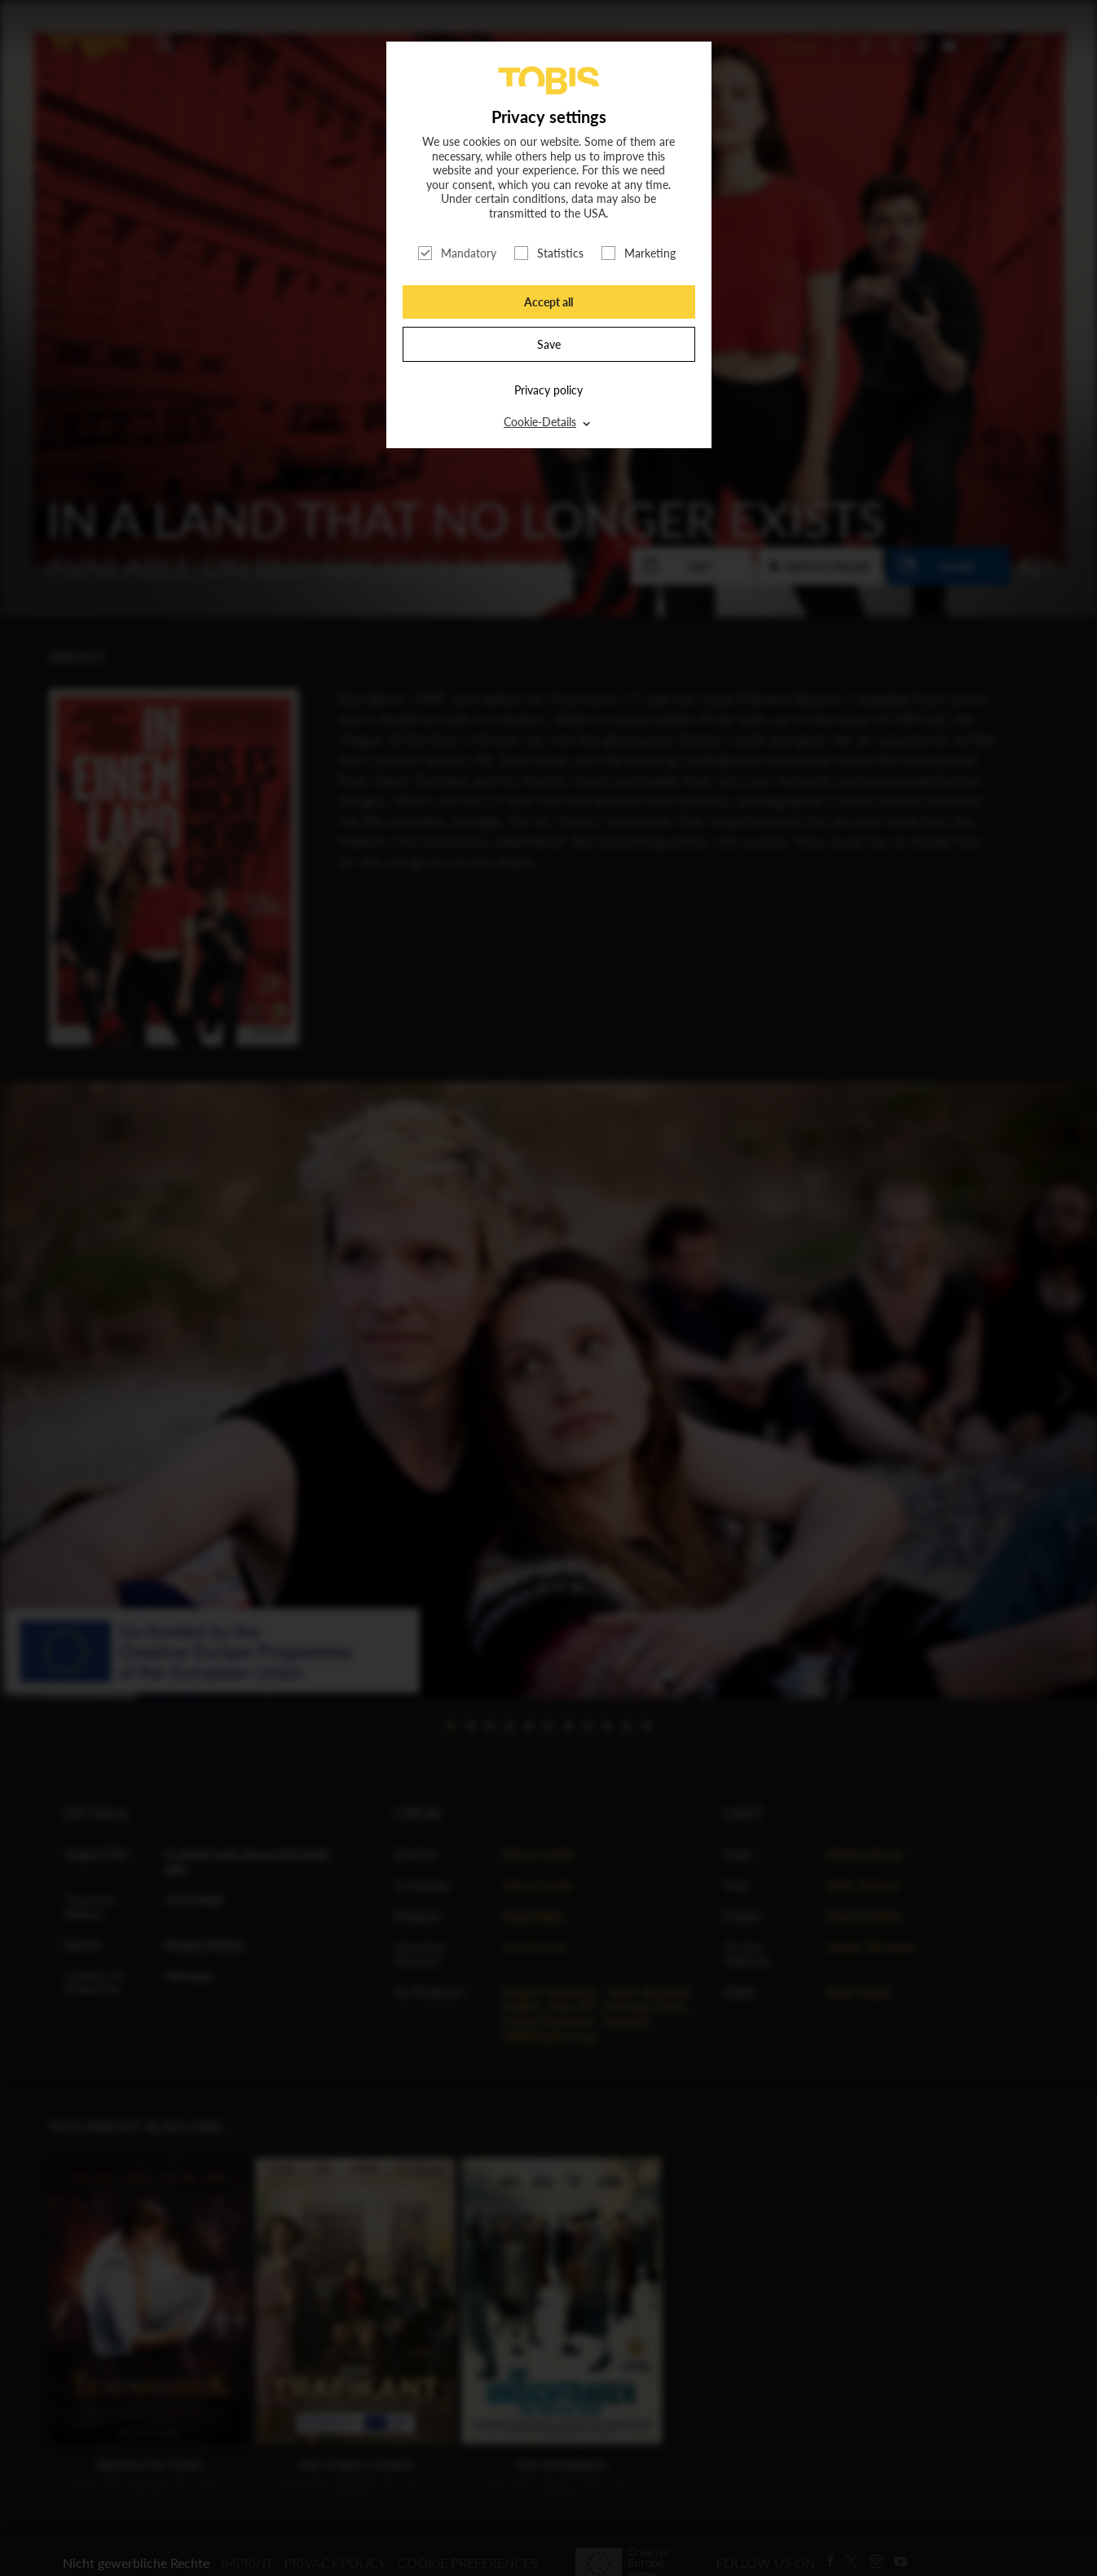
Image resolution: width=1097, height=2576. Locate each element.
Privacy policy (548, 390)
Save (549, 344)
